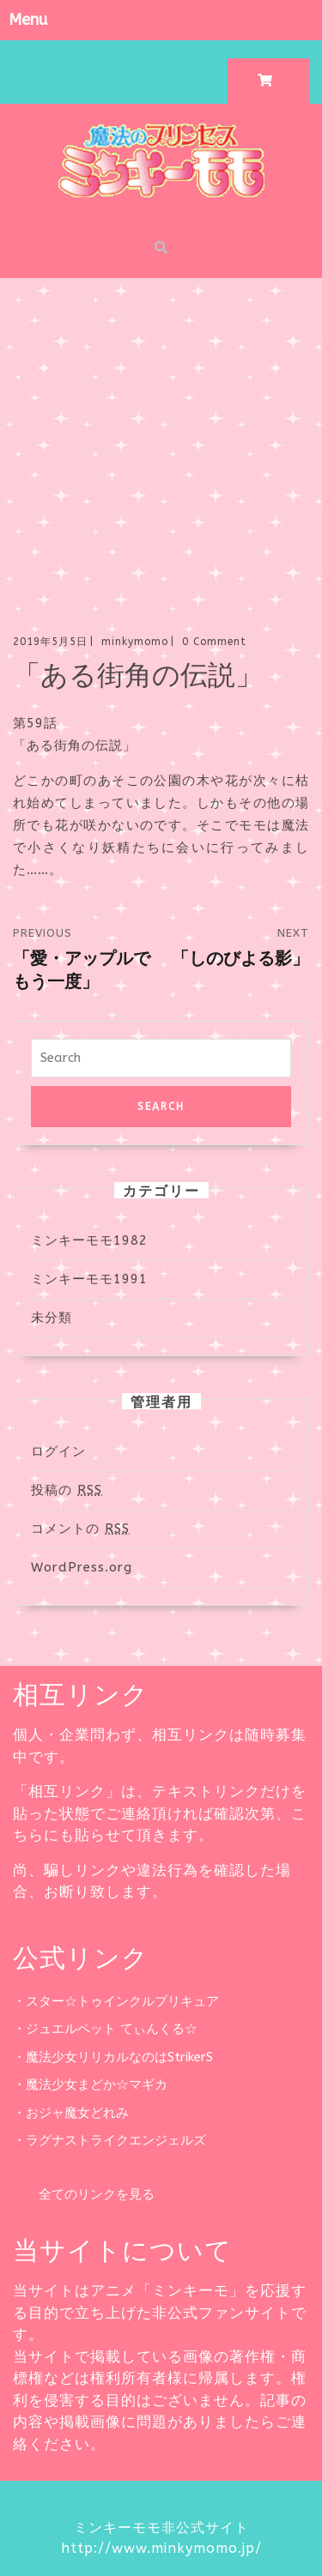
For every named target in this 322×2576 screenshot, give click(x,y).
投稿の (66, 1490)
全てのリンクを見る (84, 2194)
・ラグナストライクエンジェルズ (109, 2140)
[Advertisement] (161, 447)
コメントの (80, 1528)
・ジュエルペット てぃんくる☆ (105, 2028)
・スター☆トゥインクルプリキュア (116, 2001)
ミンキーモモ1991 (89, 1279)
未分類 (51, 1317)
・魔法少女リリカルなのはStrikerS (113, 2057)
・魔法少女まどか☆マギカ (90, 2084)
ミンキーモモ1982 (89, 1240)
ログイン (58, 1451)
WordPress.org (81, 1567)
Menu (28, 19)
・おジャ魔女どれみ (71, 2113)
